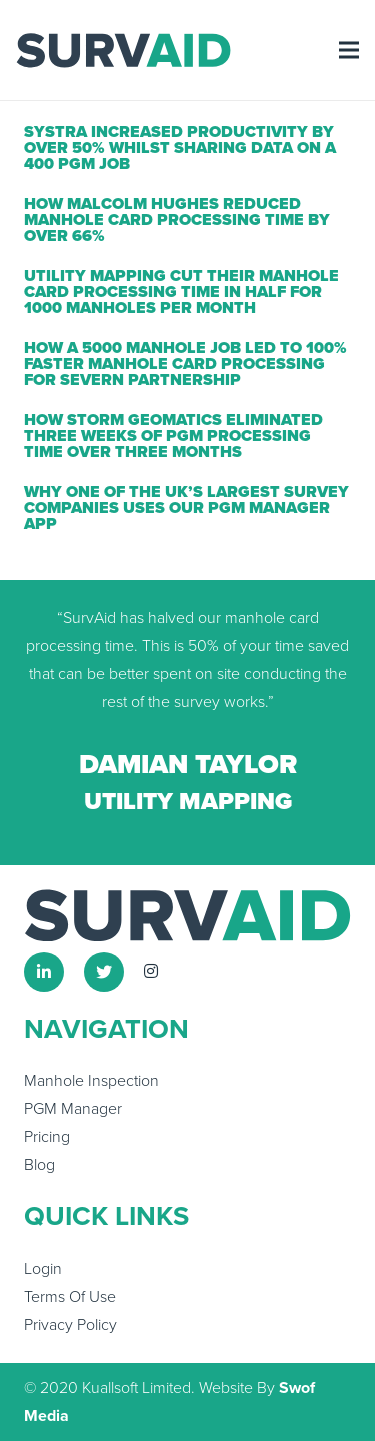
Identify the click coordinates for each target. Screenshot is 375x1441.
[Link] (123, 50)
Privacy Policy (70, 1325)
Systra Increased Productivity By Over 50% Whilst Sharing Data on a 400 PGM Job (180, 148)
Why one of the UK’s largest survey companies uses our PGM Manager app (186, 508)
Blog (39, 1165)
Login (43, 1269)
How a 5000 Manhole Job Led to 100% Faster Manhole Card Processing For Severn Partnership (185, 364)
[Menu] (349, 50)
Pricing (47, 1137)
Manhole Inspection (91, 1081)
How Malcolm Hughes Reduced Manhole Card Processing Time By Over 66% (177, 220)
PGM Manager (73, 1109)
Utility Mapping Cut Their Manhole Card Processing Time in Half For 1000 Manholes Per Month (181, 292)
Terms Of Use (70, 1297)
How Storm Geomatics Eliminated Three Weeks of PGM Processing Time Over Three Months (173, 436)
